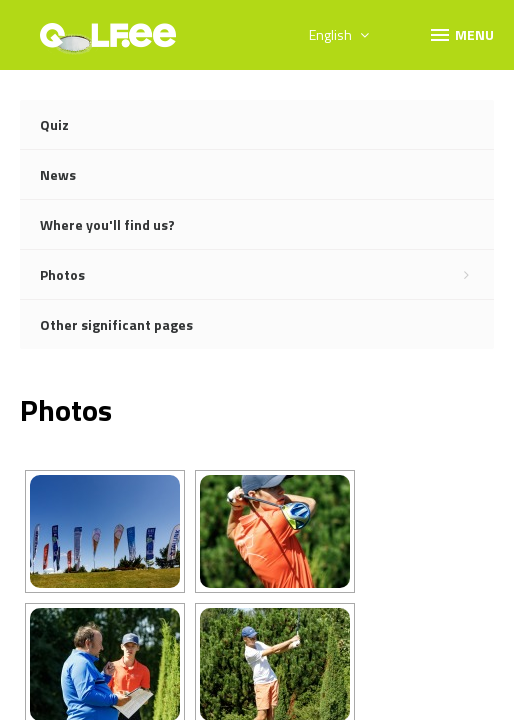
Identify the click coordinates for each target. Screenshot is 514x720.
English (339, 34)
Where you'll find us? (107, 224)
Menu (461, 34)
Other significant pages (116, 324)
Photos (267, 275)
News (58, 174)
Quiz (54, 124)
